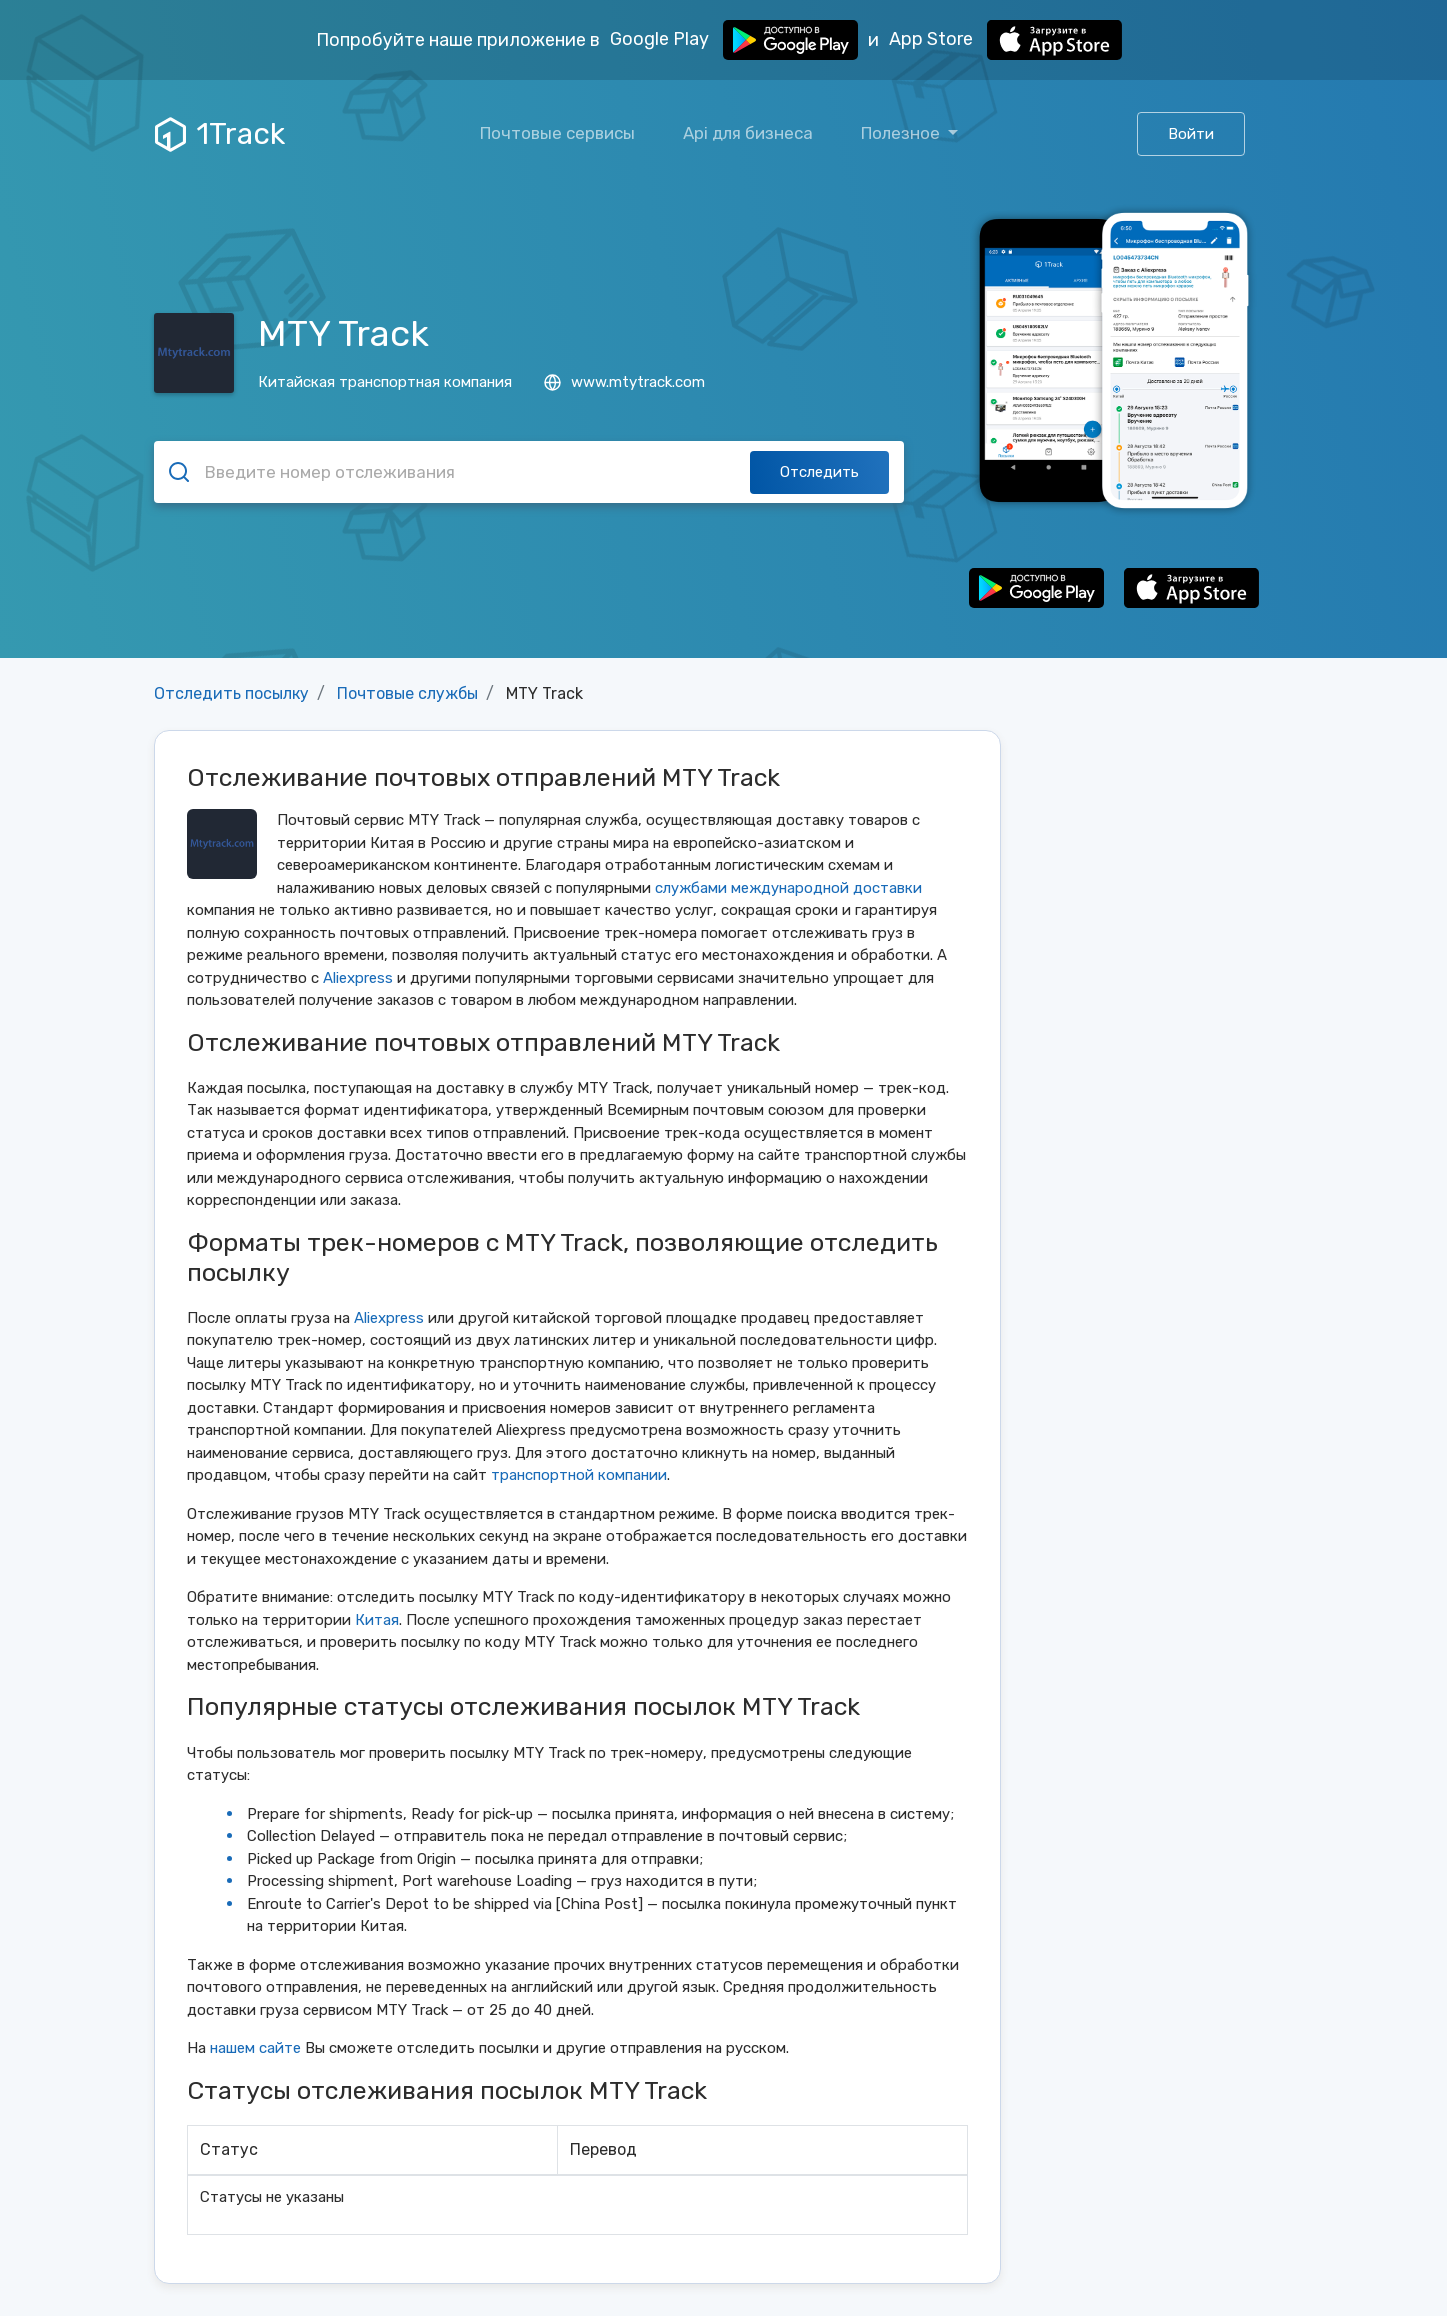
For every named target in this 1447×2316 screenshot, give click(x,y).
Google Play (734, 40)
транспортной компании (579, 1475)
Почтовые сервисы (557, 133)
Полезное (902, 133)
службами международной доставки (788, 888)
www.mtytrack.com (624, 382)
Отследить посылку (231, 693)
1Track (220, 134)
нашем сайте (255, 2048)
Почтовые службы (407, 693)
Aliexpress (358, 978)
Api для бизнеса (748, 133)
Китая (377, 1620)
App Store (1005, 40)
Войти (1191, 134)
